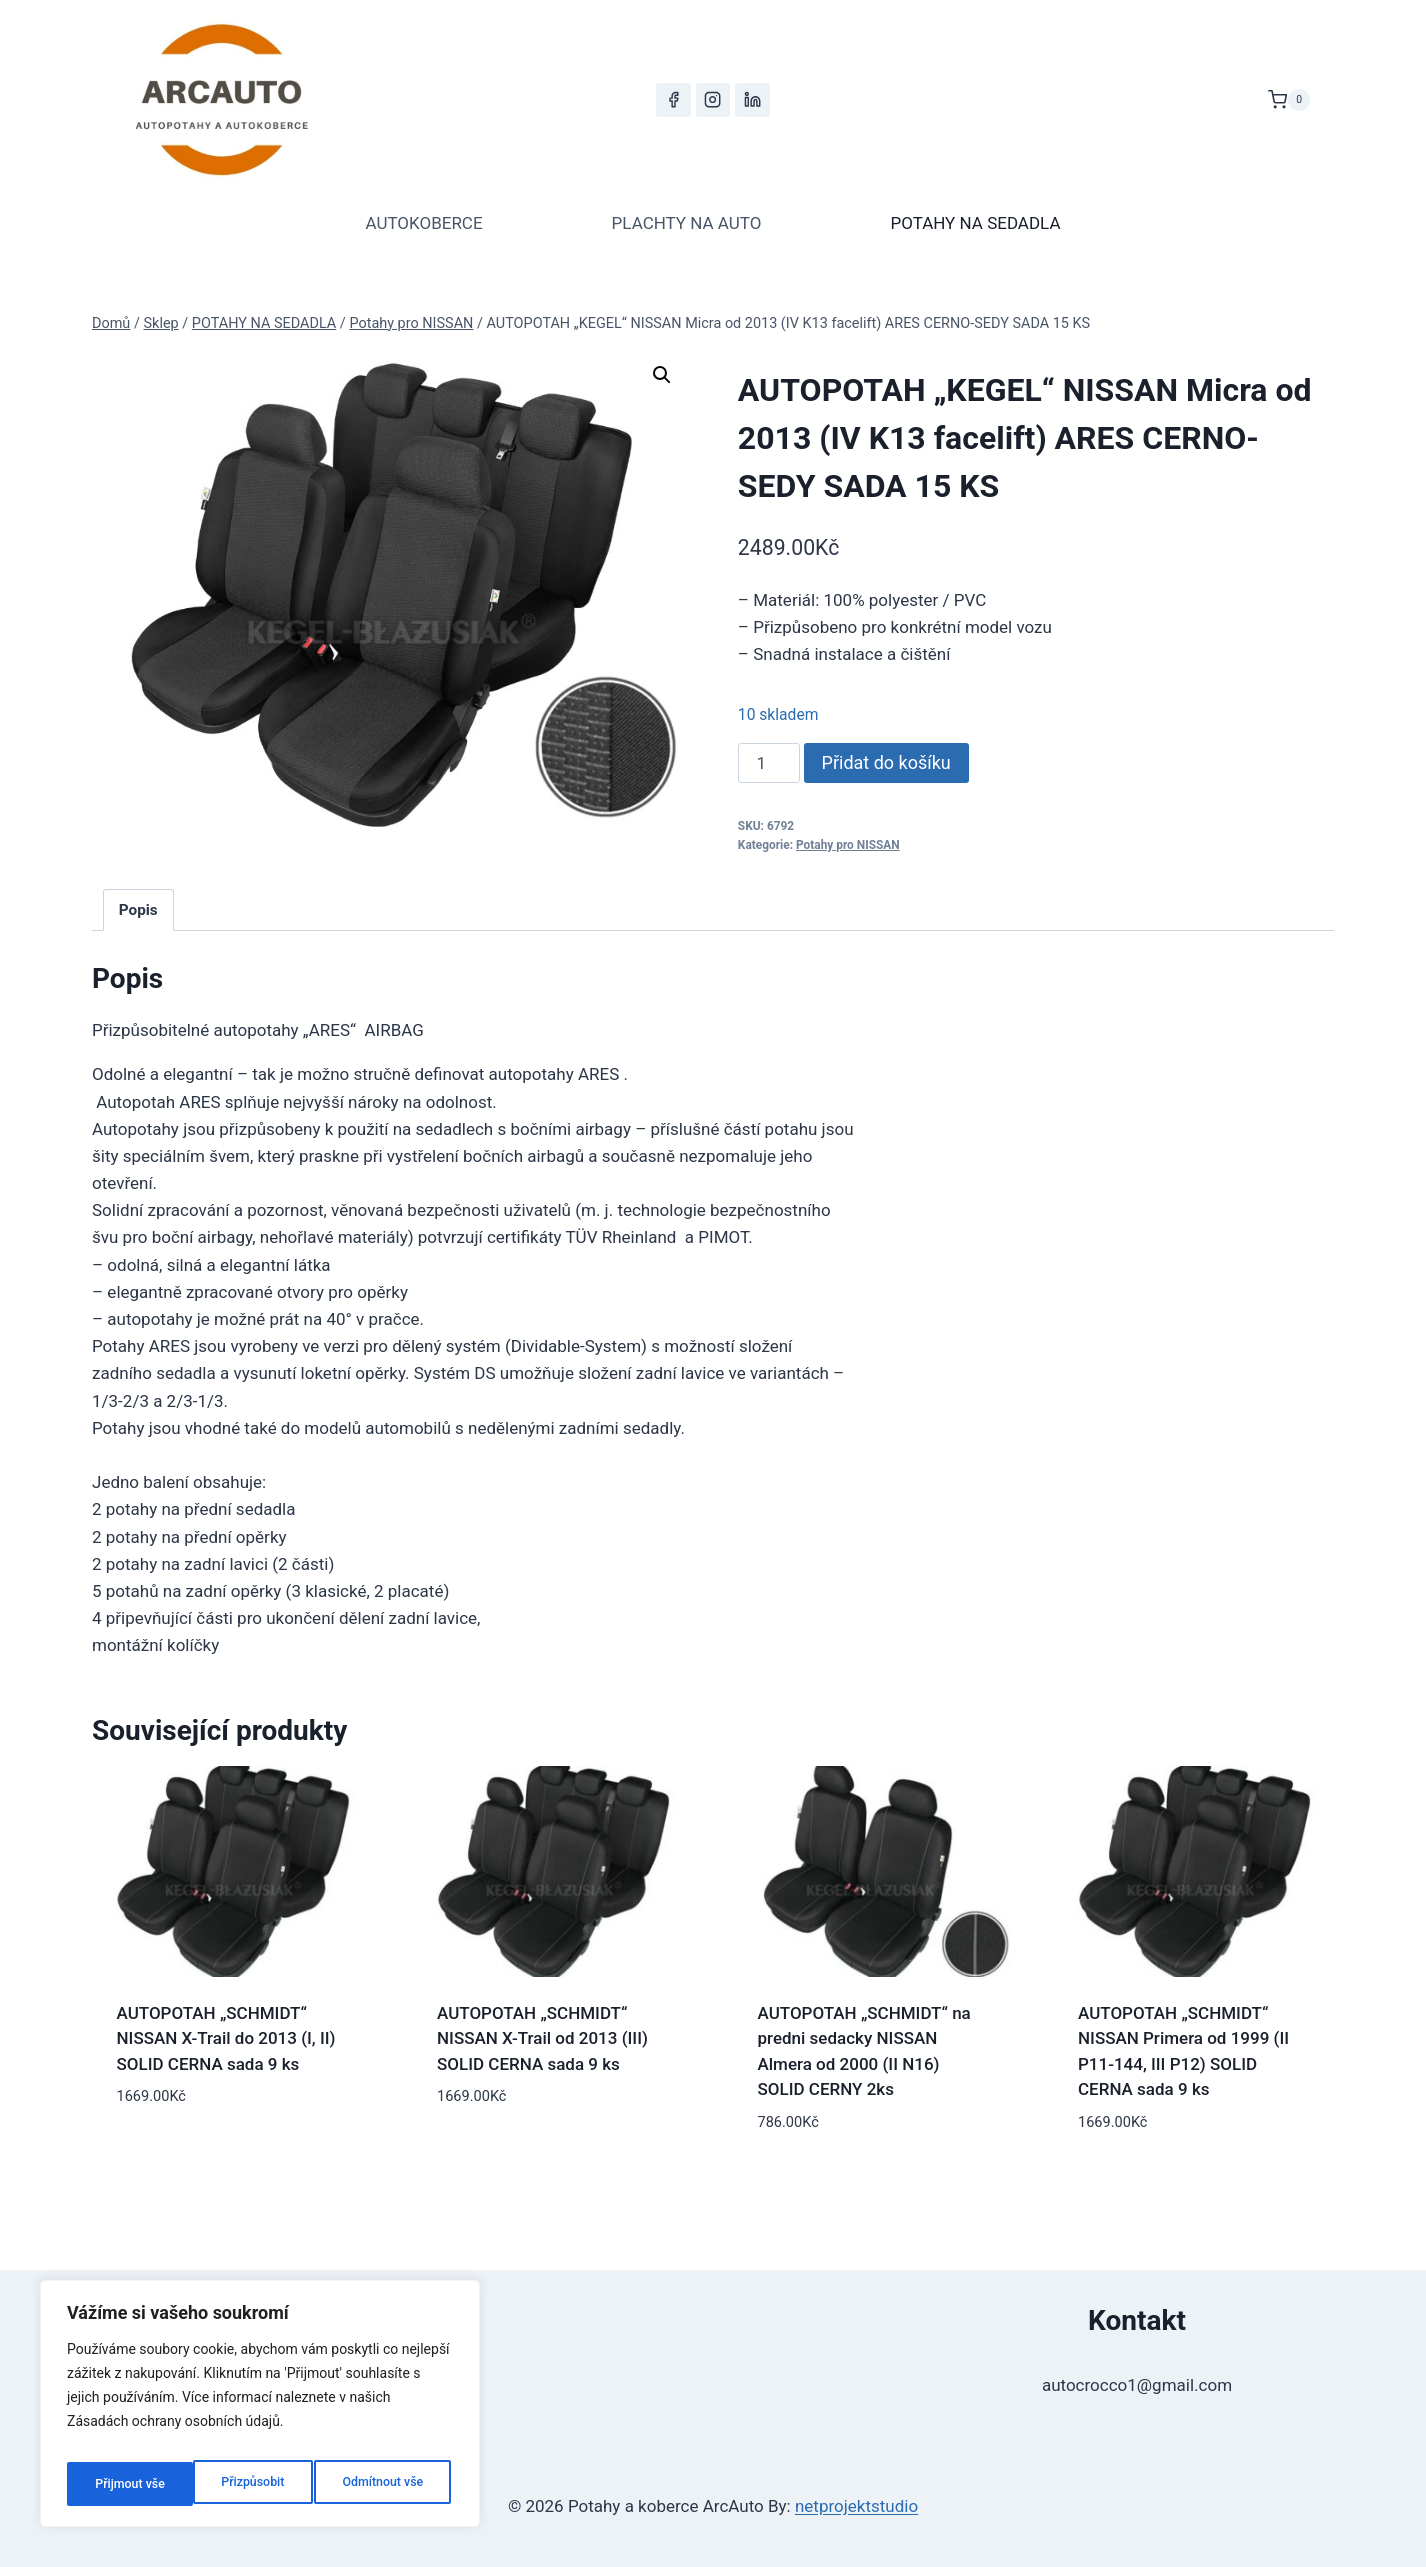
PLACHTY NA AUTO (687, 223)
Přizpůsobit (123, 2484)
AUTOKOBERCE (423, 223)
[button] (662, 375)
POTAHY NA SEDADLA (975, 223)
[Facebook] (673, 100)
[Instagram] (713, 100)
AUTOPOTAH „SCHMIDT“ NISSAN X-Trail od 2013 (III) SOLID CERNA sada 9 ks (542, 2038)
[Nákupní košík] (1289, 100)
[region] (260, 2410)
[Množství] (769, 763)
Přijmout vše (392, 2484)
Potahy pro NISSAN (848, 845)
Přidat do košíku (886, 762)
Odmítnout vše (256, 2484)
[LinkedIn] (752, 100)
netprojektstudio (856, 2506)
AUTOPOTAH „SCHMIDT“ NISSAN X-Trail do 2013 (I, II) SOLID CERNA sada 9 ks (226, 2038)
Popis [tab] (138, 910)
